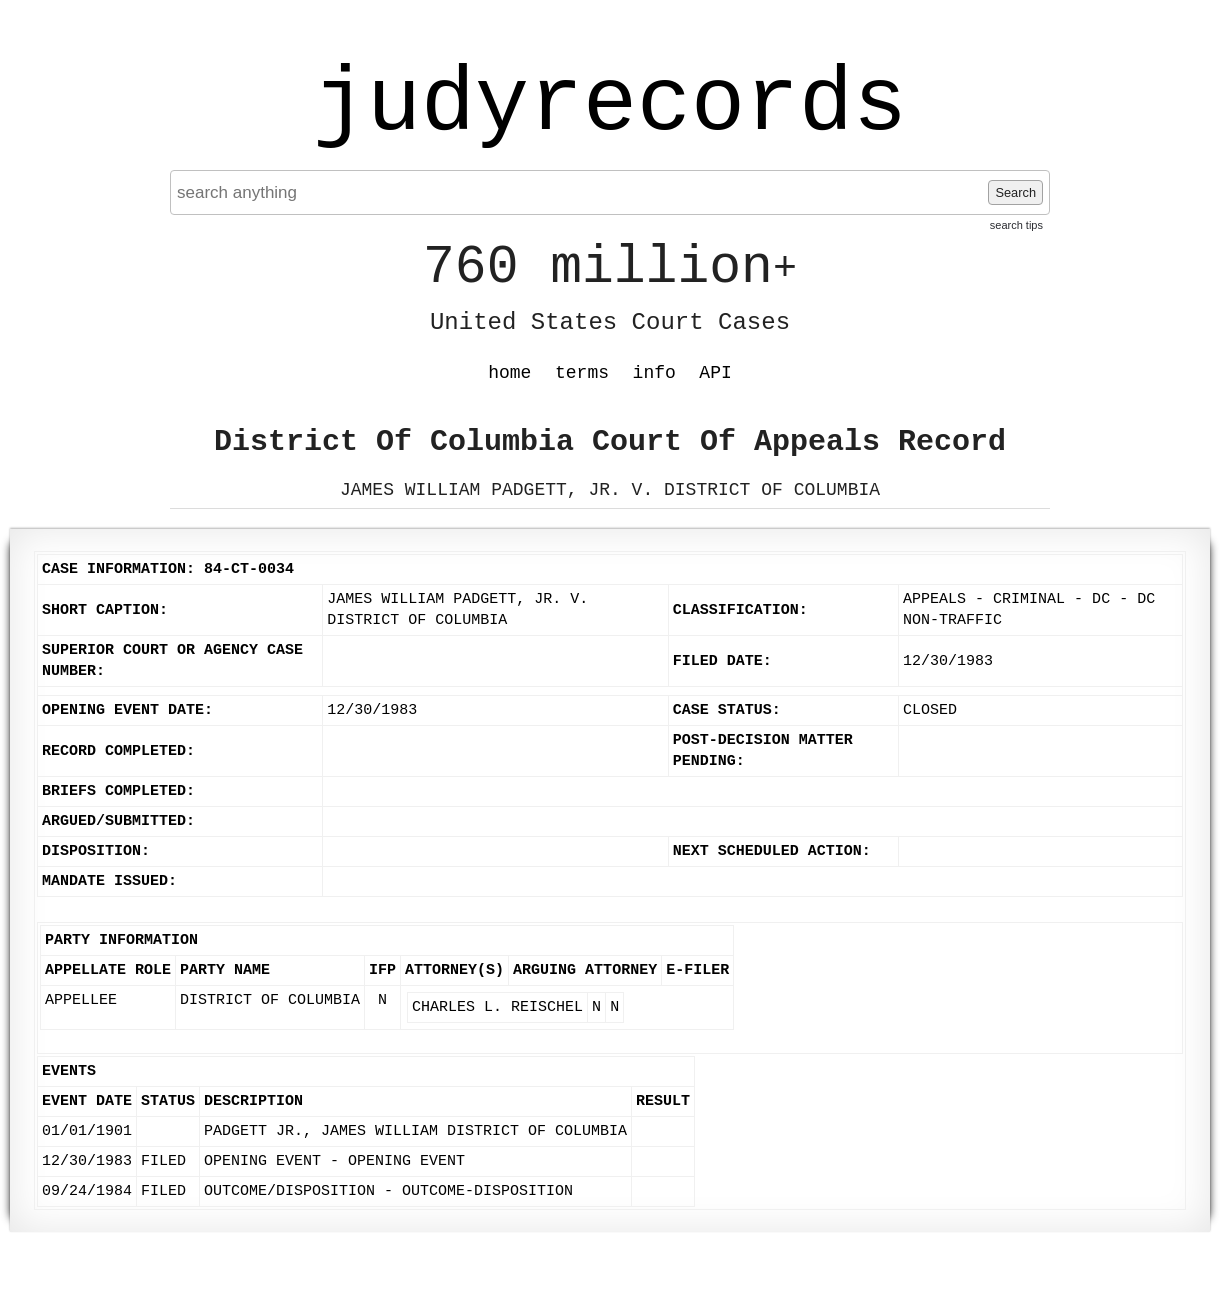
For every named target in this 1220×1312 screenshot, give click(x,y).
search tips (1016, 225)
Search (1015, 192)
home (509, 373)
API (715, 373)
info (654, 373)
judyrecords (610, 105)
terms (582, 373)
